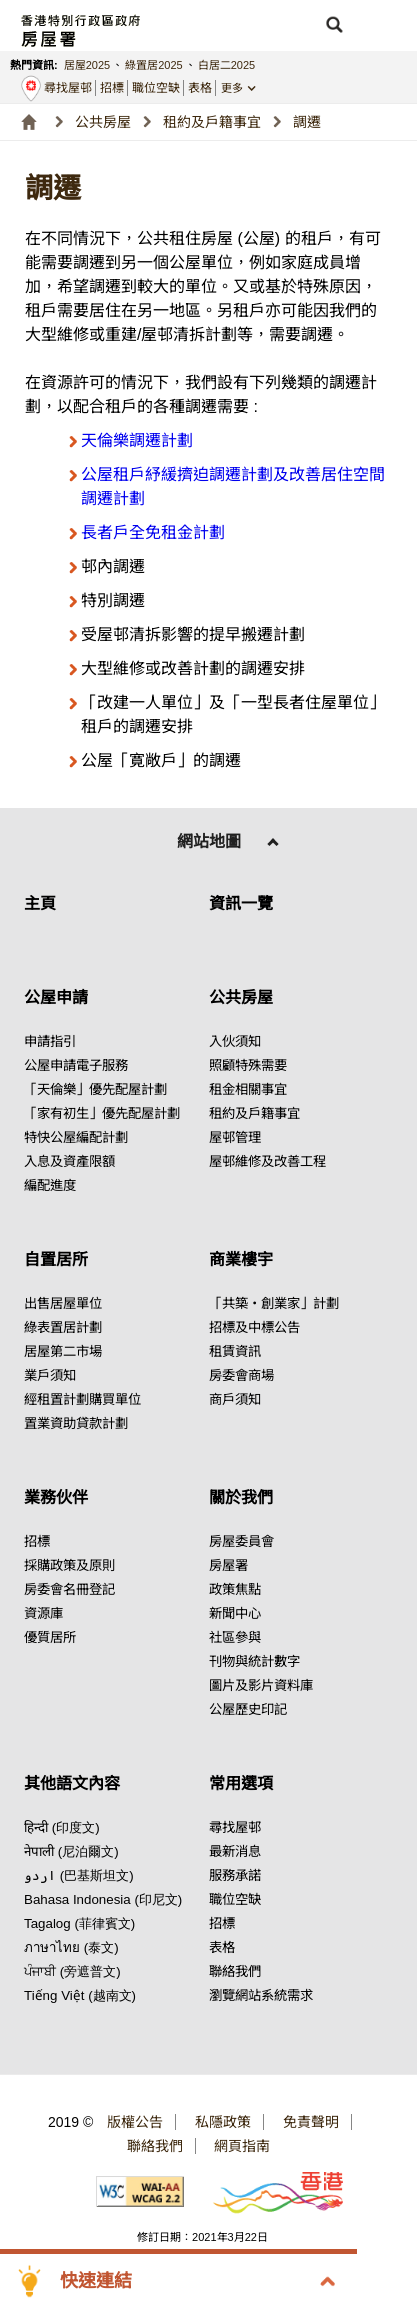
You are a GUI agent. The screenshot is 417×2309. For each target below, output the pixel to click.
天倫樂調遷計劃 (137, 440)
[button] (334, 25)
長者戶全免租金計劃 (153, 532)
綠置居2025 (153, 65)
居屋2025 (87, 65)
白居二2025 (226, 65)
